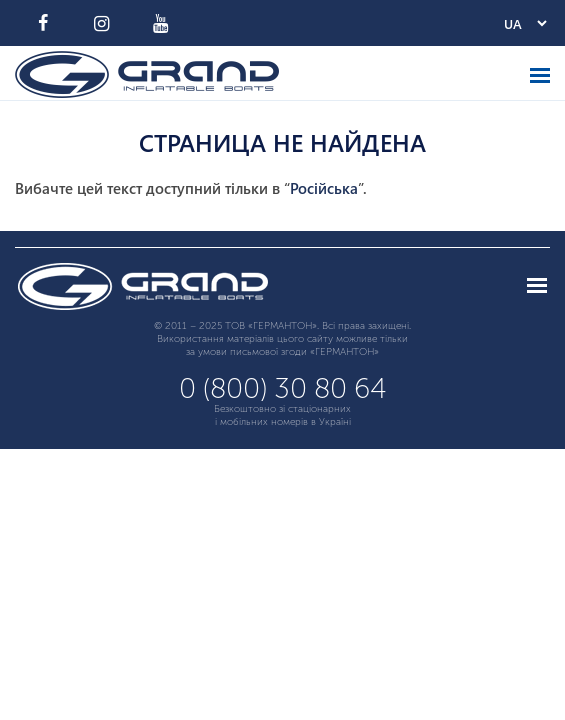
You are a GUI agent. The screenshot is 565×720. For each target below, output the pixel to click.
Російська (324, 188)
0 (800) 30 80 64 (283, 388)
